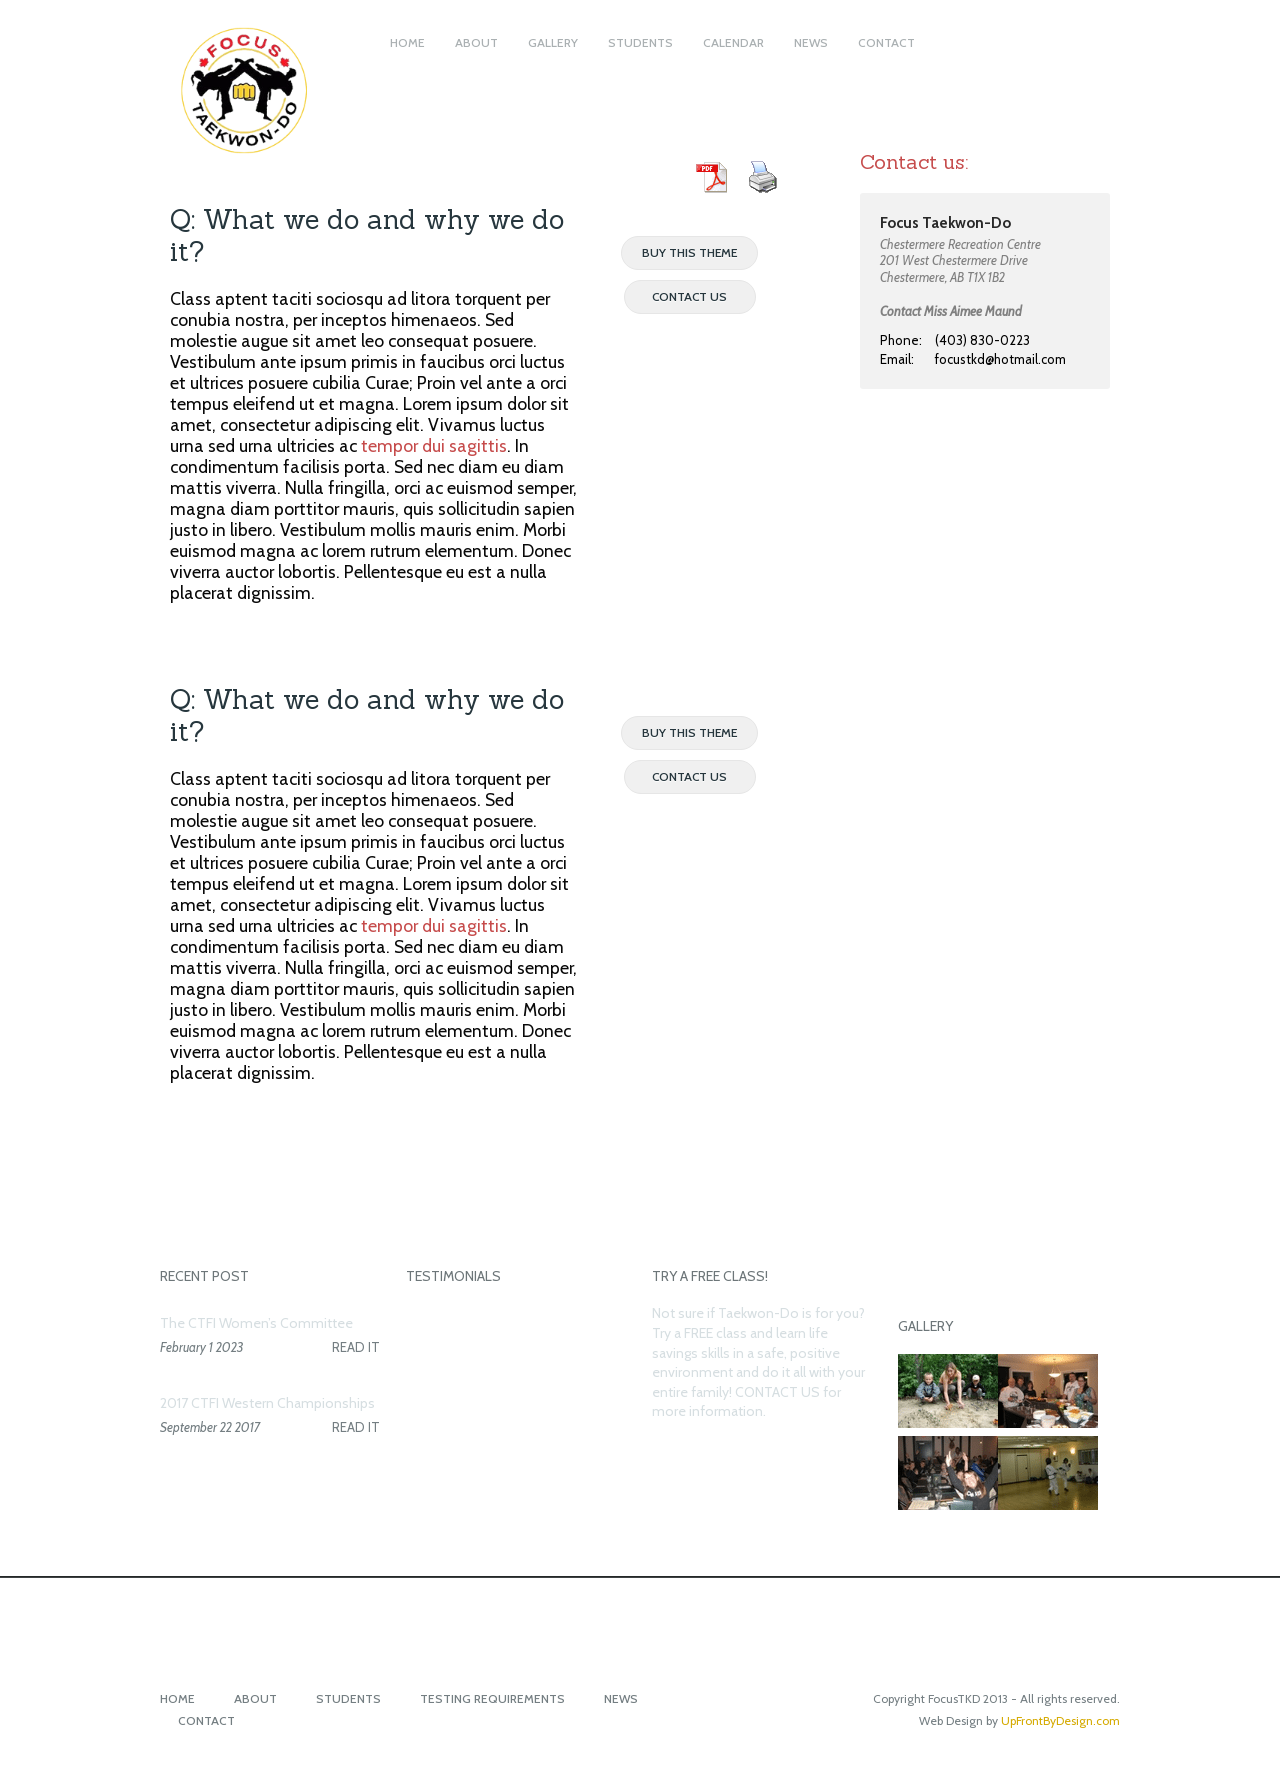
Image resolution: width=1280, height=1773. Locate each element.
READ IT (356, 1347)
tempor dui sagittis (434, 445)
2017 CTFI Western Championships (267, 1403)
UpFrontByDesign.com (1060, 1720)
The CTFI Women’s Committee (256, 1323)
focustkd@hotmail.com (1000, 359)
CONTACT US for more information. (746, 1402)
